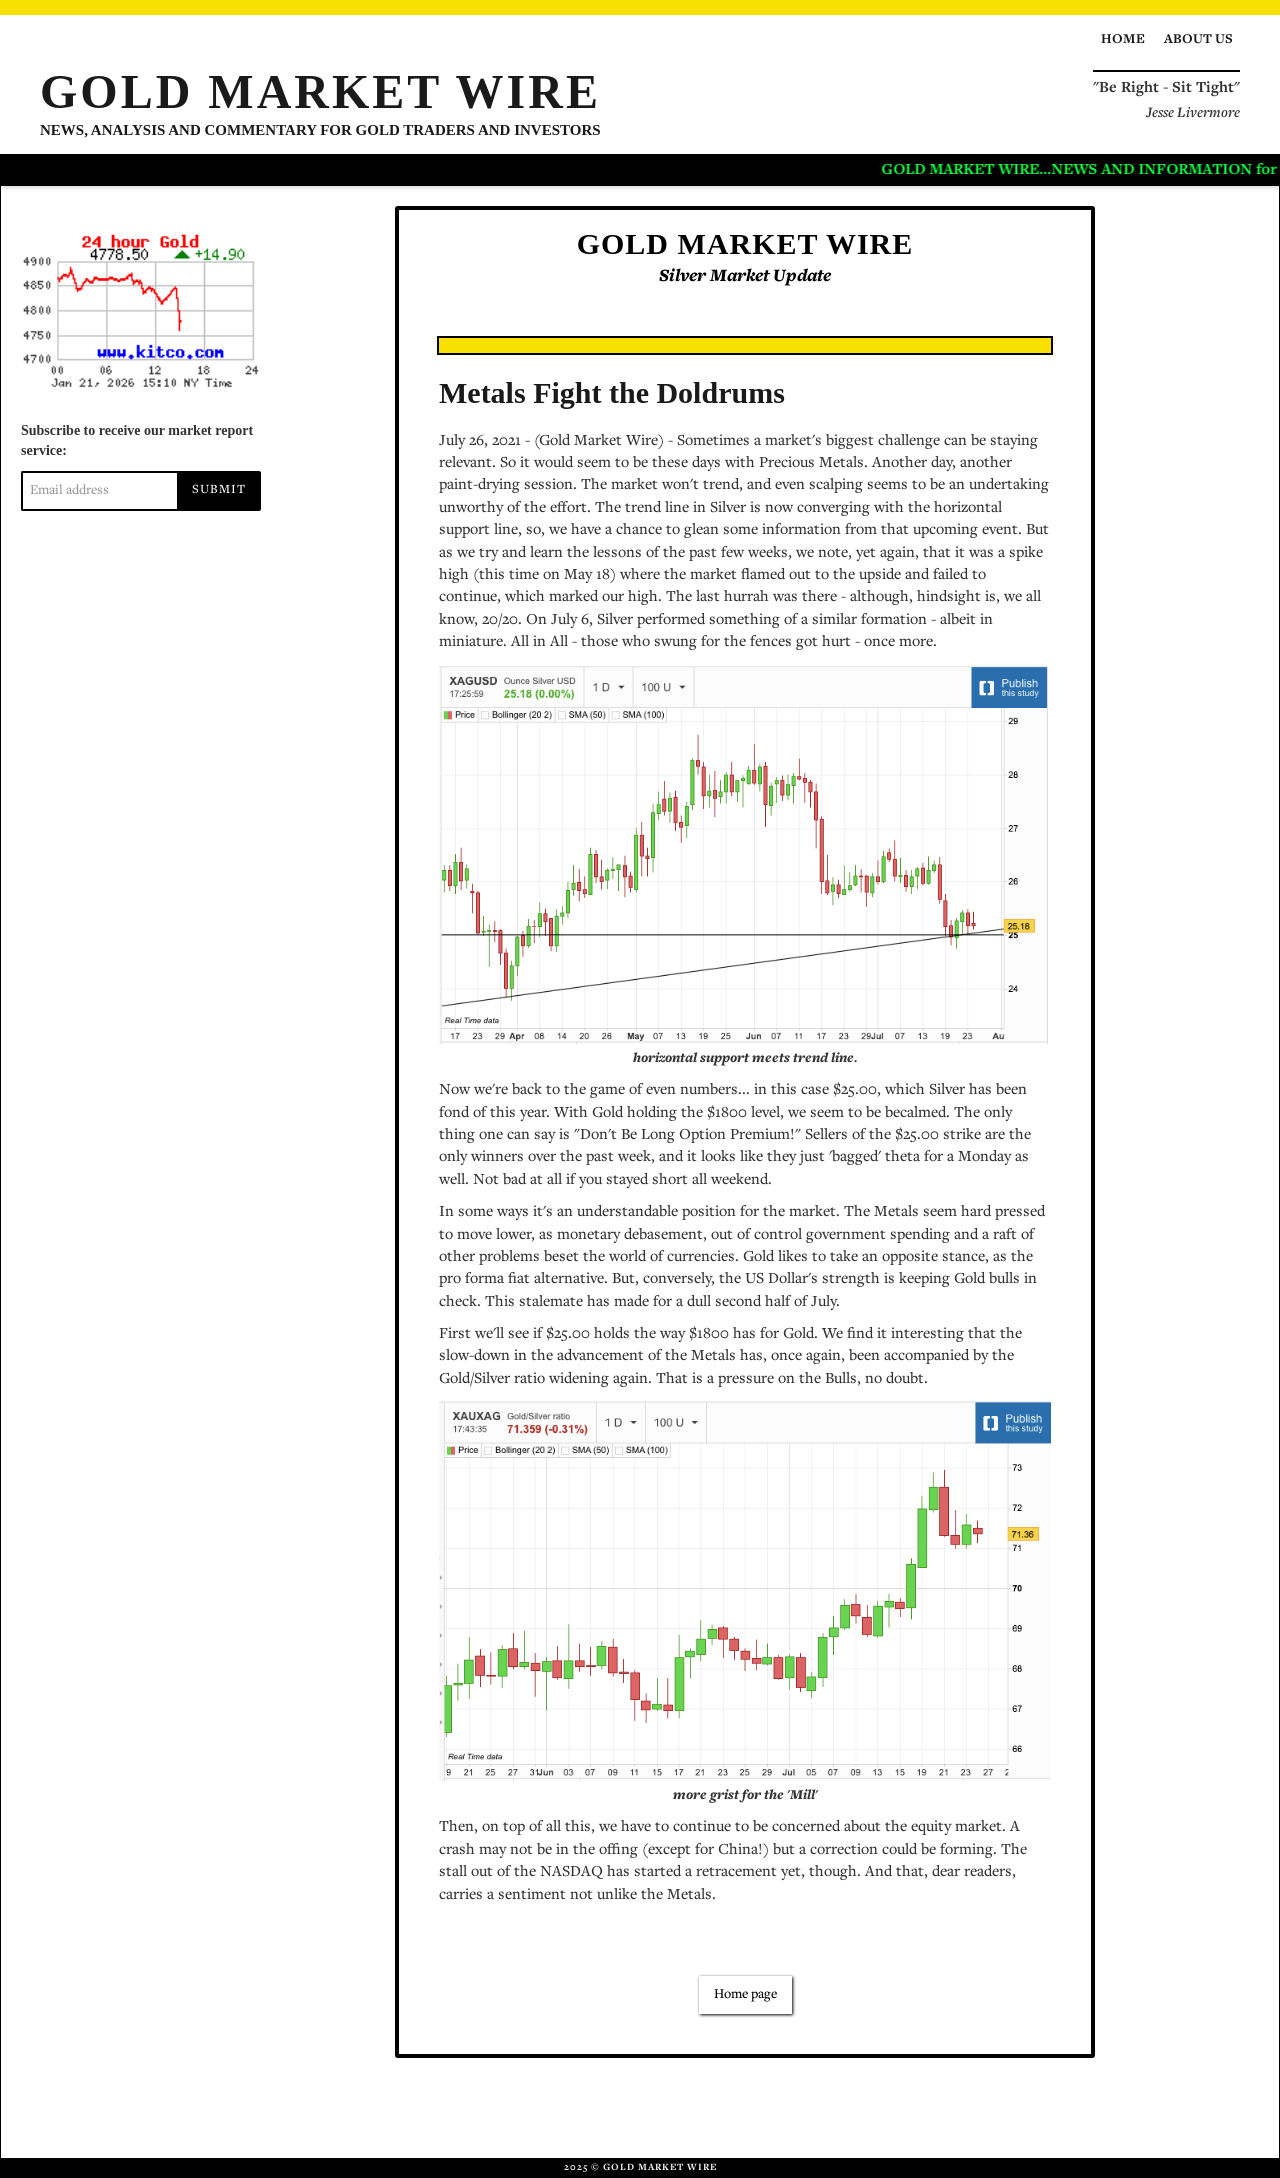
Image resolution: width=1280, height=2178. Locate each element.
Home (1123, 40)
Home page (745, 1995)
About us (1198, 40)
